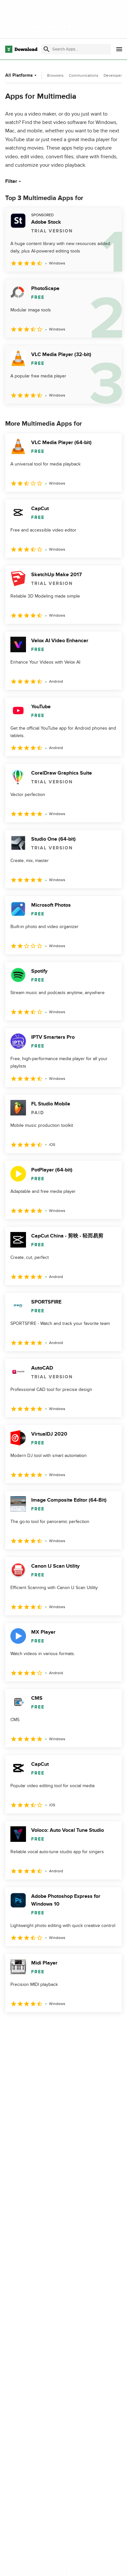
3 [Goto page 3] (49, 2026)
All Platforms (21, 75)
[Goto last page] (110, 2026)
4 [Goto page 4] (69, 2026)
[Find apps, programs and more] (76, 49)
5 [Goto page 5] (87, 2026)
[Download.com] (21, 49)
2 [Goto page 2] (31, 2026)
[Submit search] (46, 49)
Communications (83, 75)
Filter (13, 181)
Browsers (55, 75)
